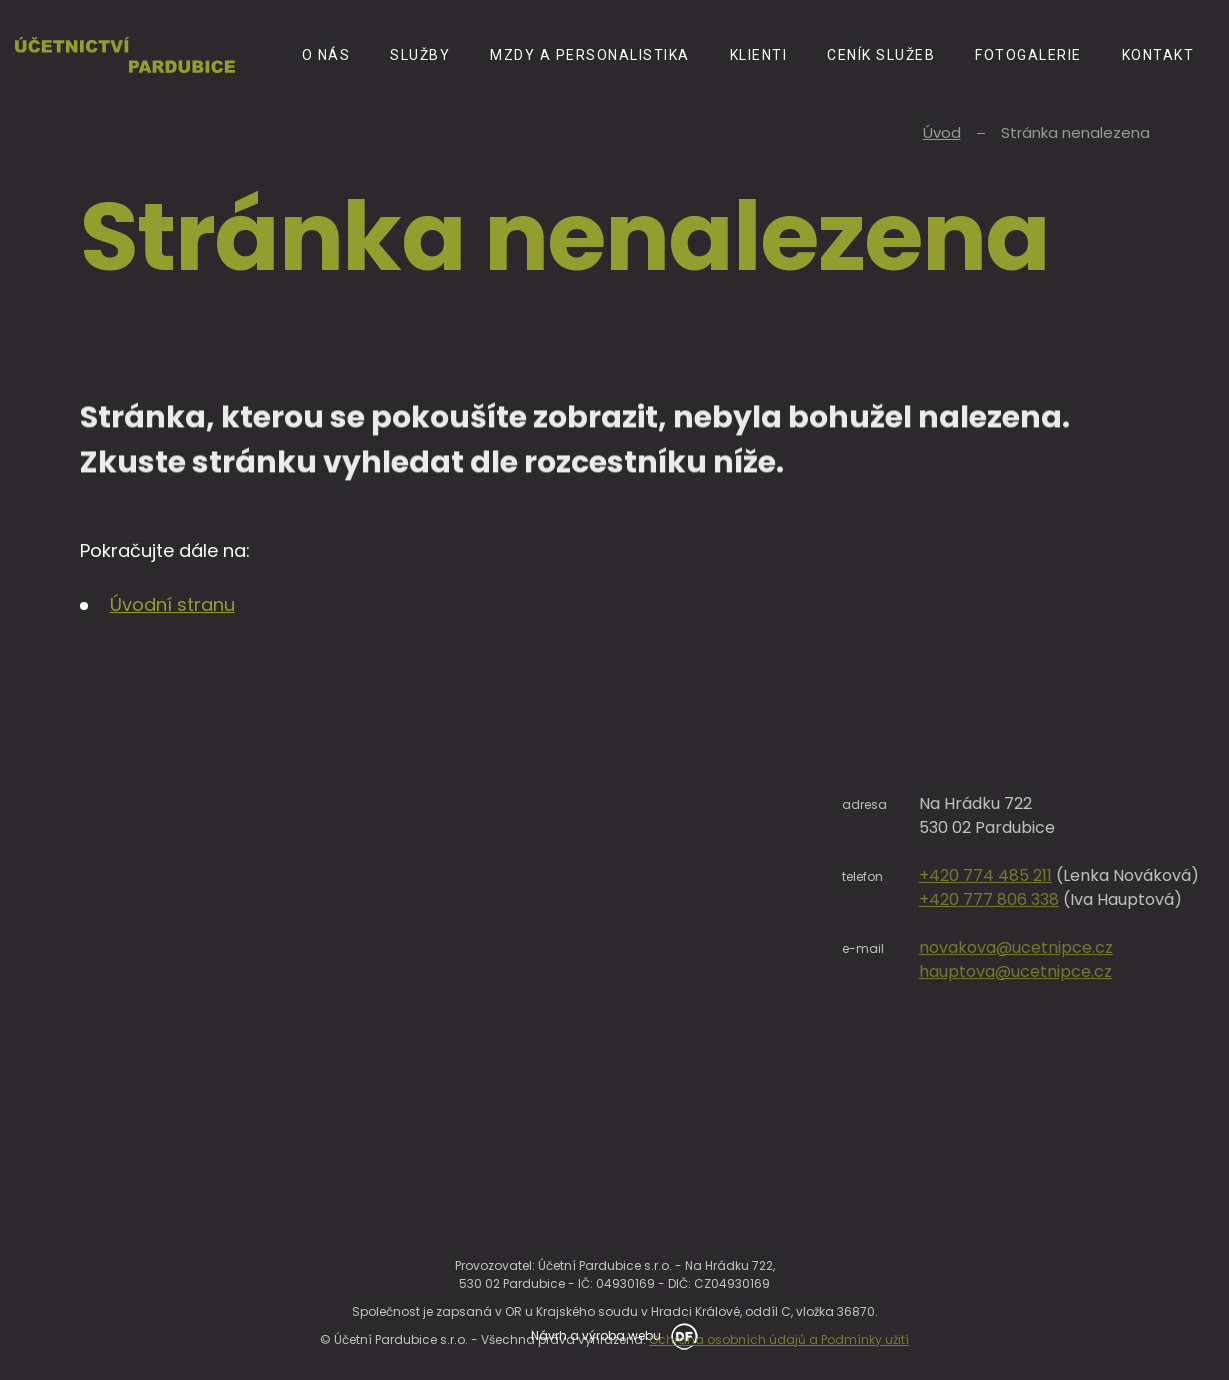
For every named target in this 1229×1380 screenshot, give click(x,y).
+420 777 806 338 (1082, 899)
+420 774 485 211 (1078, 875)
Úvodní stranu (172, 604)
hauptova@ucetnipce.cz (1108, 971)
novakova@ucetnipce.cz (1109, 947)
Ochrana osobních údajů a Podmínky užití (779, 1359)
